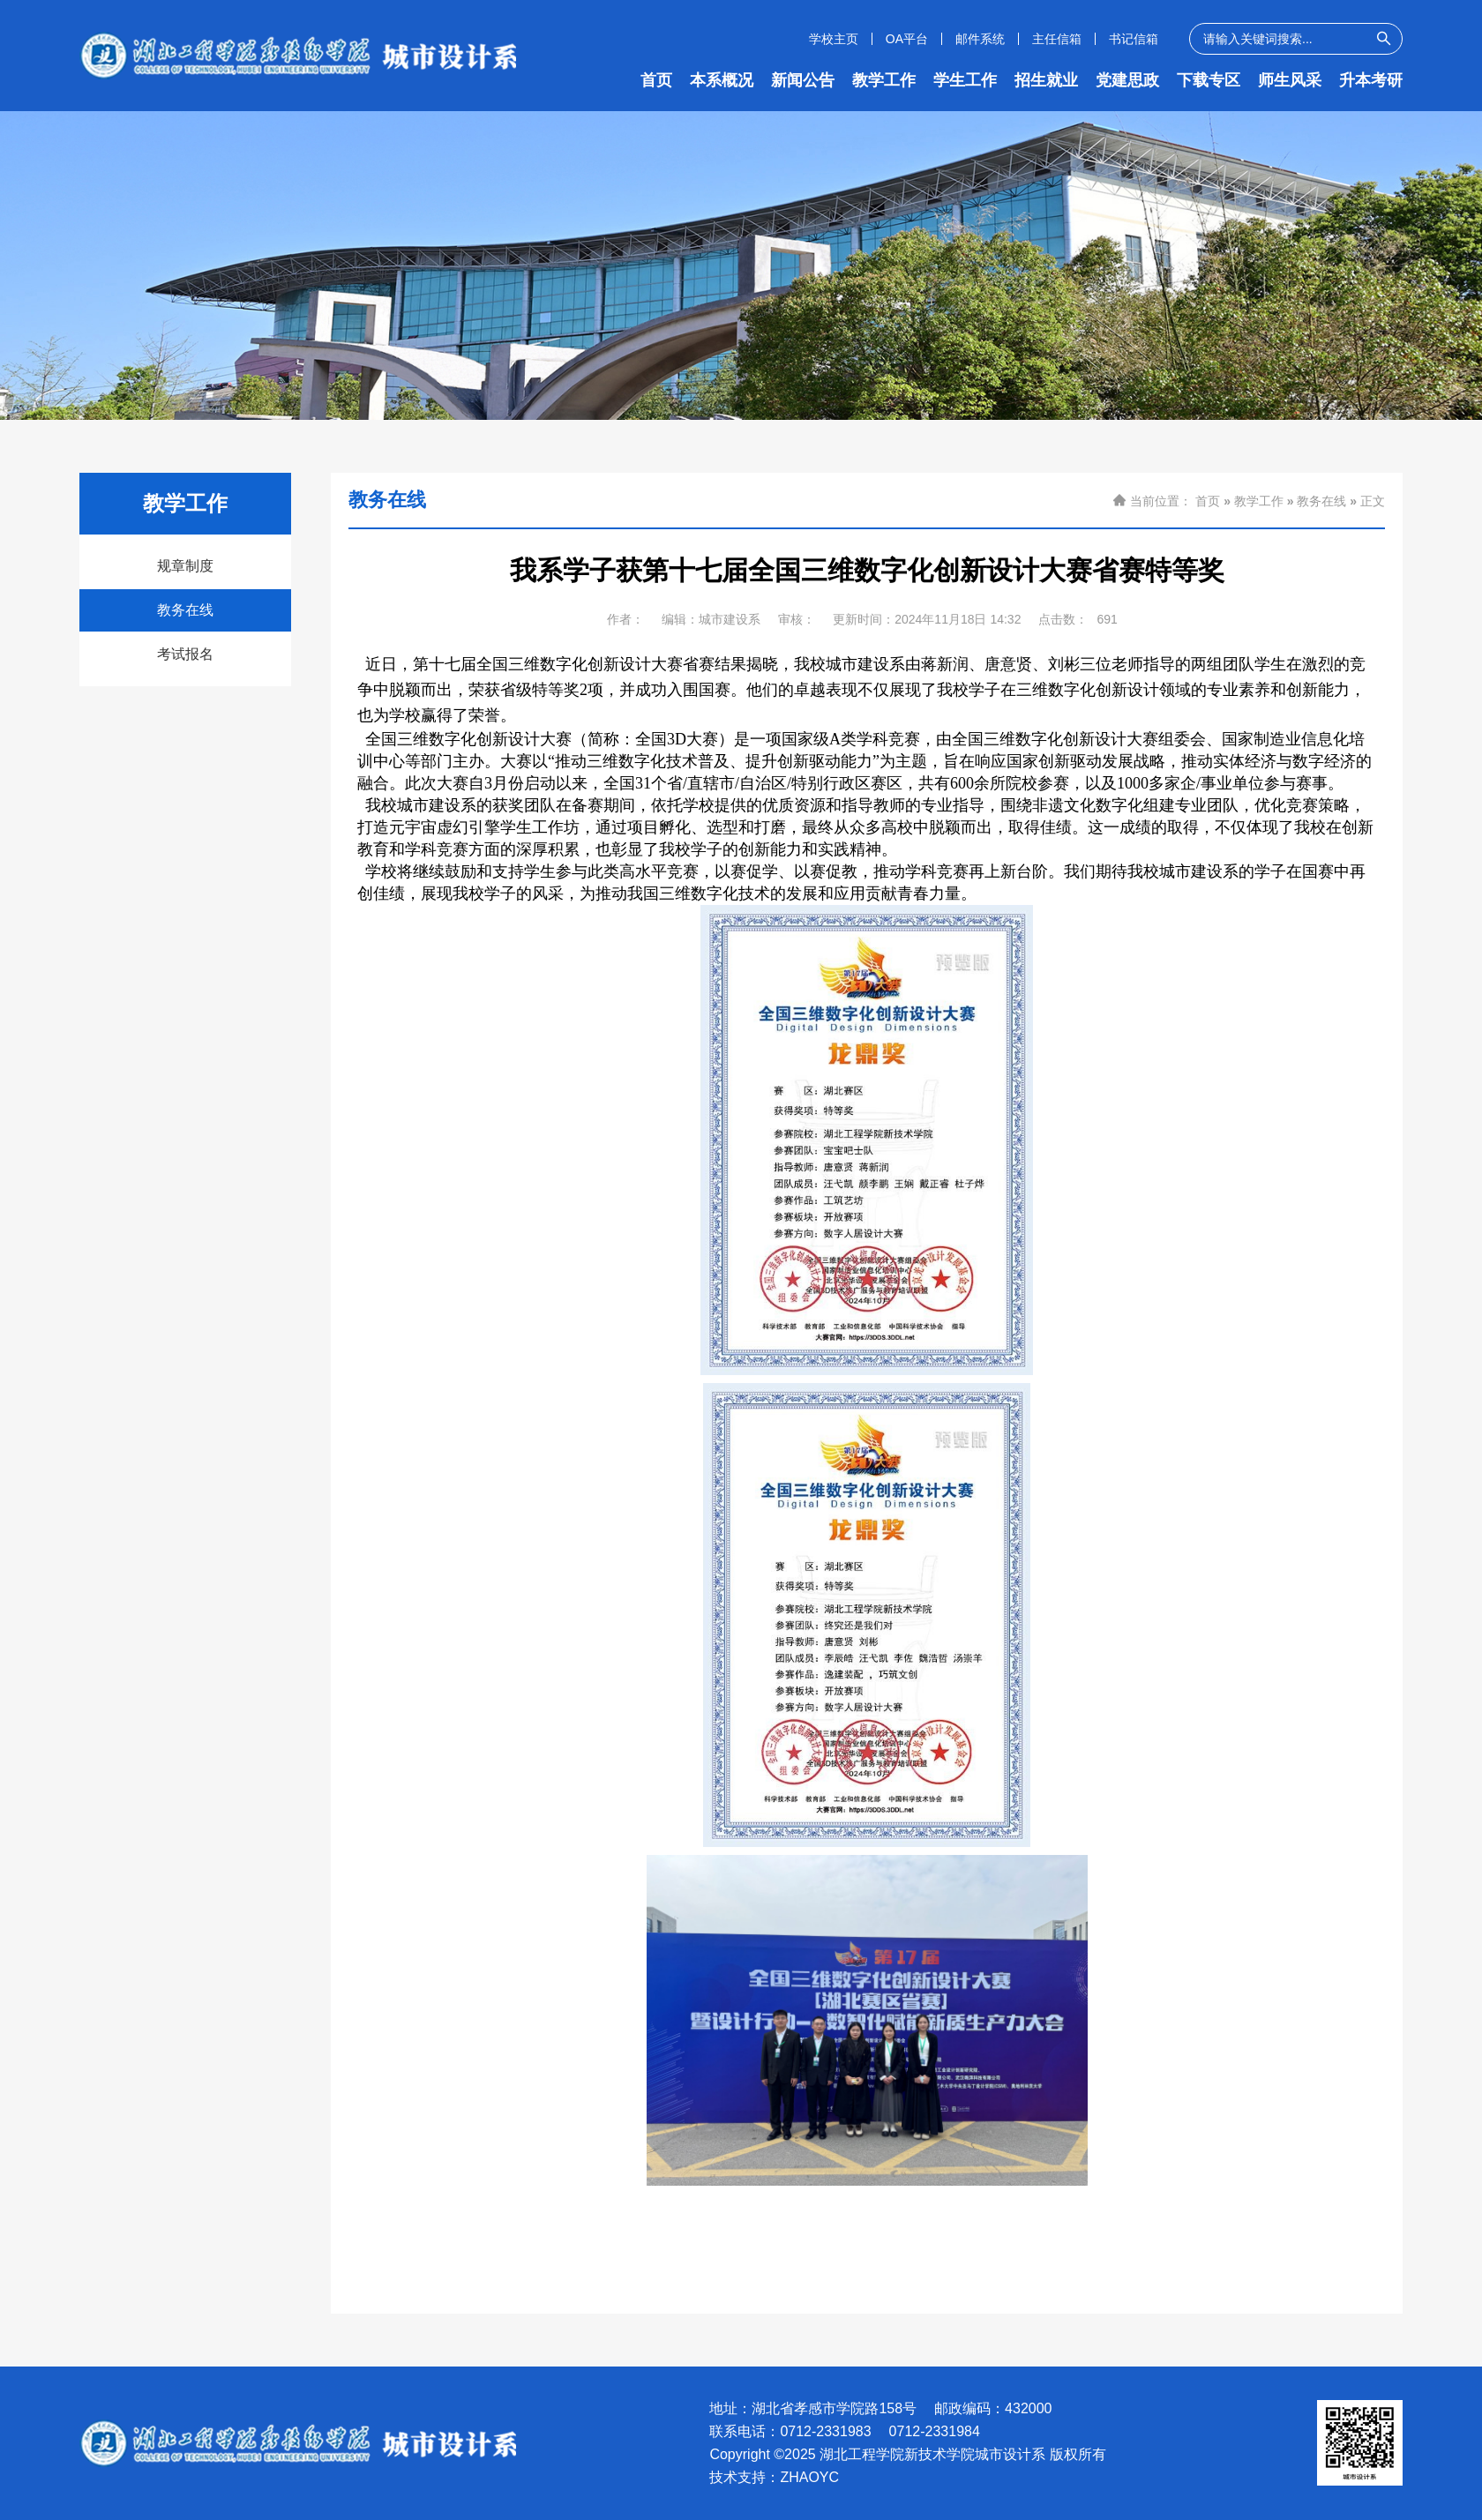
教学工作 (884, 80)
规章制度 (185, 565)
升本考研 (1371, 80)
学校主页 (833, 39)
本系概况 (721, 80)
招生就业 (1046, 80)
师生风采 (1289, 80)
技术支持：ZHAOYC (774, 2478)
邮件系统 (980, 39)
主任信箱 (1057, 39)
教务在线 (185, 609)
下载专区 (1208, 80)
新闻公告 (803, 80)
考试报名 (185, 654)
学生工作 (965, 80)
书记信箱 (1133, 39)
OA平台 (907, 39)
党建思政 (1127, 80)
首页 (656, 80)
